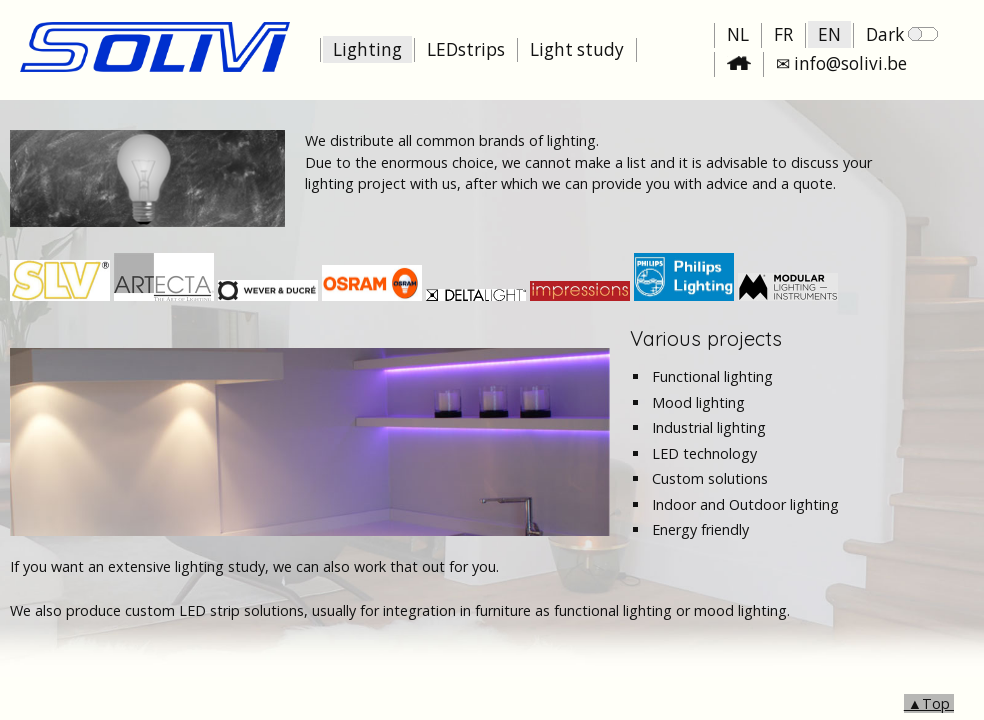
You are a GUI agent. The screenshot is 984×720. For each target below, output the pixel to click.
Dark (902, 34)
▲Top (929, 703)
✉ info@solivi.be (841, 63)
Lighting (367, 49)
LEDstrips (466, 49)
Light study (577, 49)
